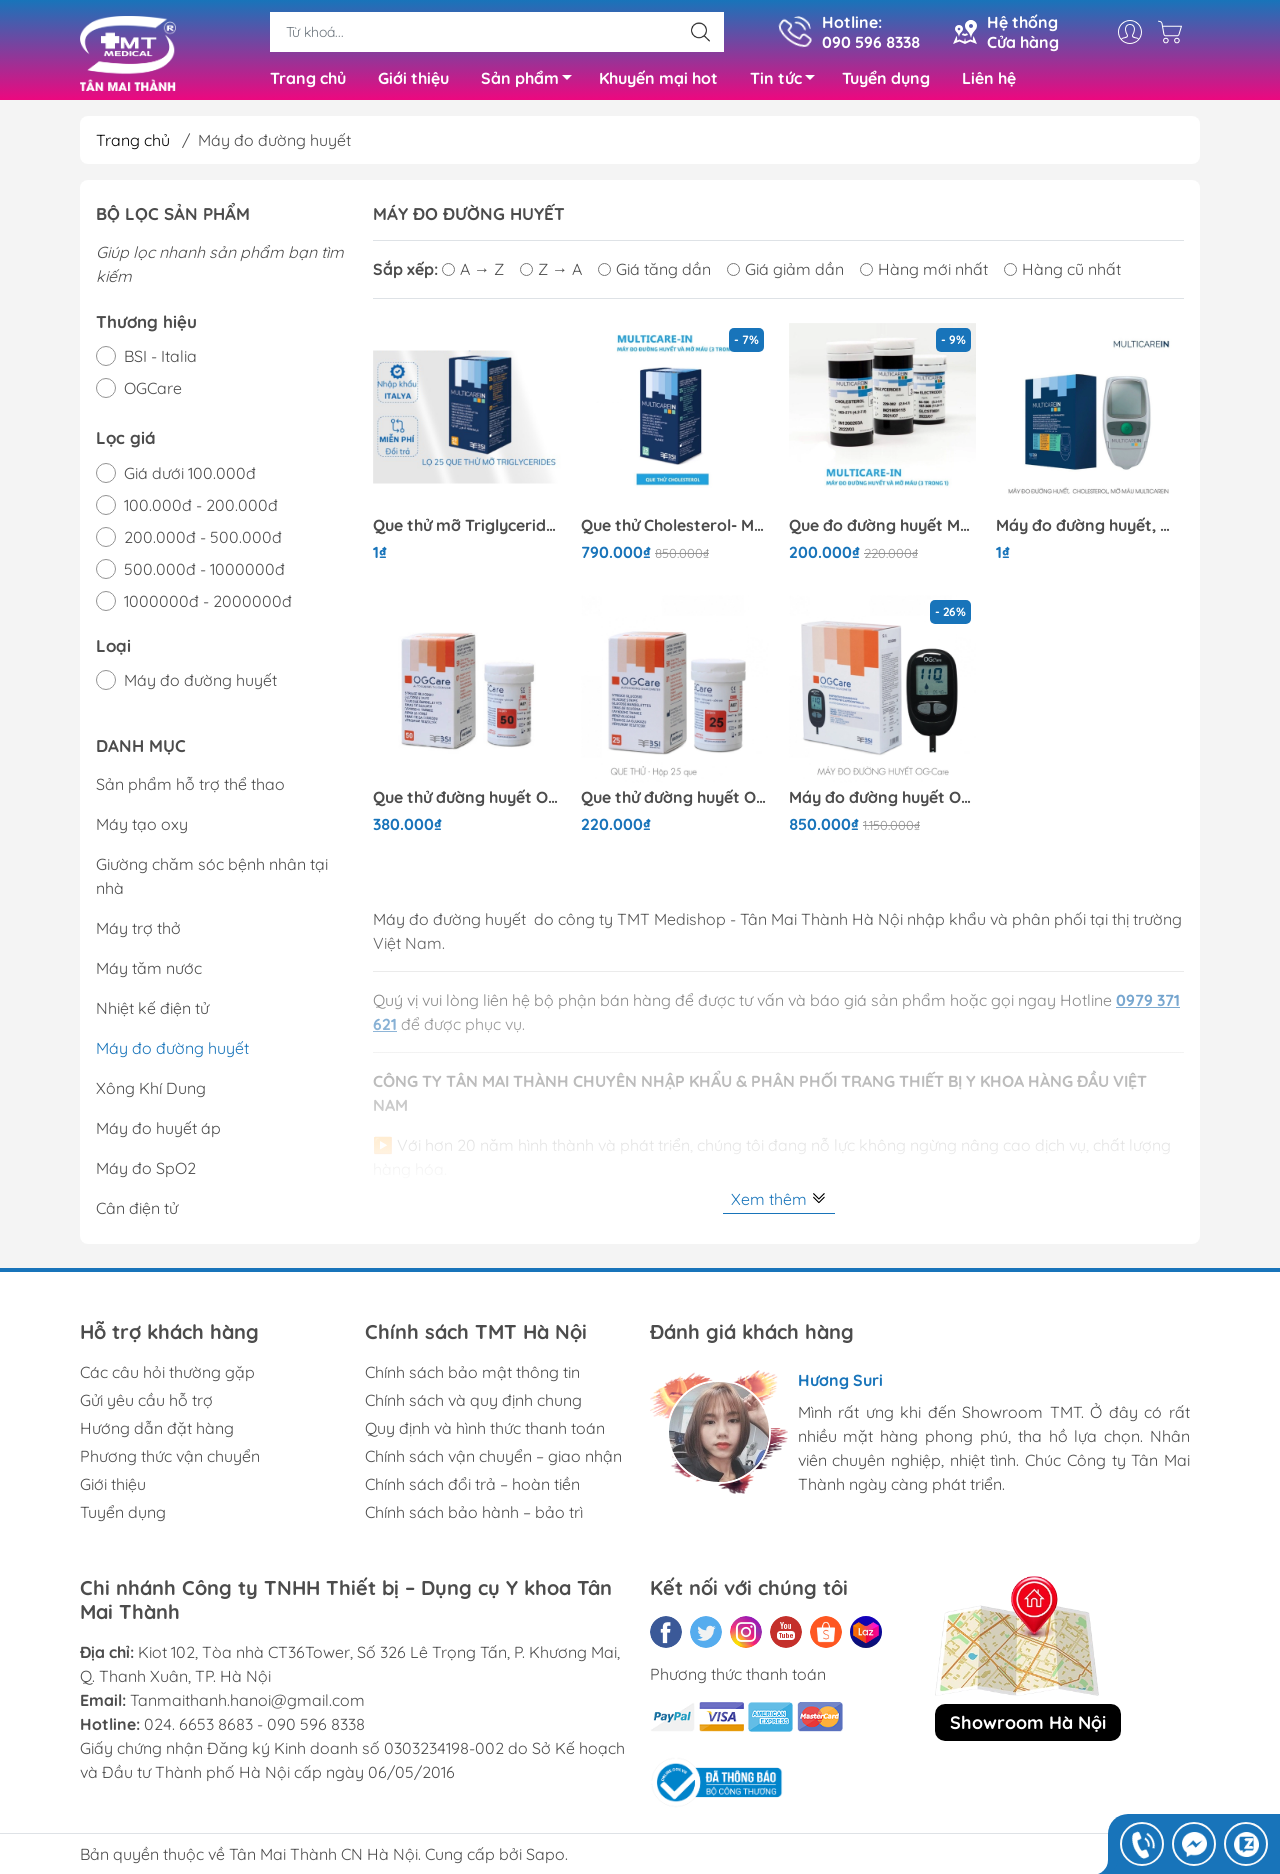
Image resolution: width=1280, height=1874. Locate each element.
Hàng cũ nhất (1062, 274)
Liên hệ (989, 80)
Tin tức (788, 83)
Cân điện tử (137, 1213)
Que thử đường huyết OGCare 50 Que (467, 801)
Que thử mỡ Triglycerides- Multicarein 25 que (467, 529)
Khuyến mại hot (658, 80)
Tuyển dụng (886, 80)
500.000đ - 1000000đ (204, 573)
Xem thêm (779, 1203)
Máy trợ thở (138, 933)
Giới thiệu (413, 80)
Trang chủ (308, 80)
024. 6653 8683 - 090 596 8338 (254, 1729)
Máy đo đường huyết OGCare (883, 801)
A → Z (473, 274)
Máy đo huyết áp (158, 1133)
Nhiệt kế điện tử (152, 1013)
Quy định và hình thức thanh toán (485, 1433)
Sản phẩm (532, 83)
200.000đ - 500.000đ (203, 541)
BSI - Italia (160, 361)
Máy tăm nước (149, 973)
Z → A (551, 274)
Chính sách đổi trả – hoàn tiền (472, 1489)
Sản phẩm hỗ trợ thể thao (190, 789)
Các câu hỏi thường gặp (167, 1377)
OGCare (153, 393)
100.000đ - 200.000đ (201, 509)
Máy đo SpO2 (146, 1173)
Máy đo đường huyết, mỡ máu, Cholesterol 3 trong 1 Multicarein (1090, 529)
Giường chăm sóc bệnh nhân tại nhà (212, 881)
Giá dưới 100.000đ (190, 477)
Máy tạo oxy (142, 829)
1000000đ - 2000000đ (208, 605)
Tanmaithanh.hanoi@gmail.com (247, 1705)
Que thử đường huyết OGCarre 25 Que (675, 801)
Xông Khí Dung (151, 1093)
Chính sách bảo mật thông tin (472, 1377)
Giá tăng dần (654, 274)
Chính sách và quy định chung (473, 1405)
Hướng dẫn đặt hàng (157, 1433)
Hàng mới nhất (924, 274)
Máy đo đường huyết (200, 685)
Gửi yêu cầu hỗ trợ (146, 1405)
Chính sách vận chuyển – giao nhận (493, 1461)
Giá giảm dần (785, 274)
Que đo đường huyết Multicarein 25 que (883, 529)
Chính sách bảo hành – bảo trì (474, 1517)
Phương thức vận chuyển (170, 1461)
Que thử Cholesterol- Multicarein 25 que (675, 529)
